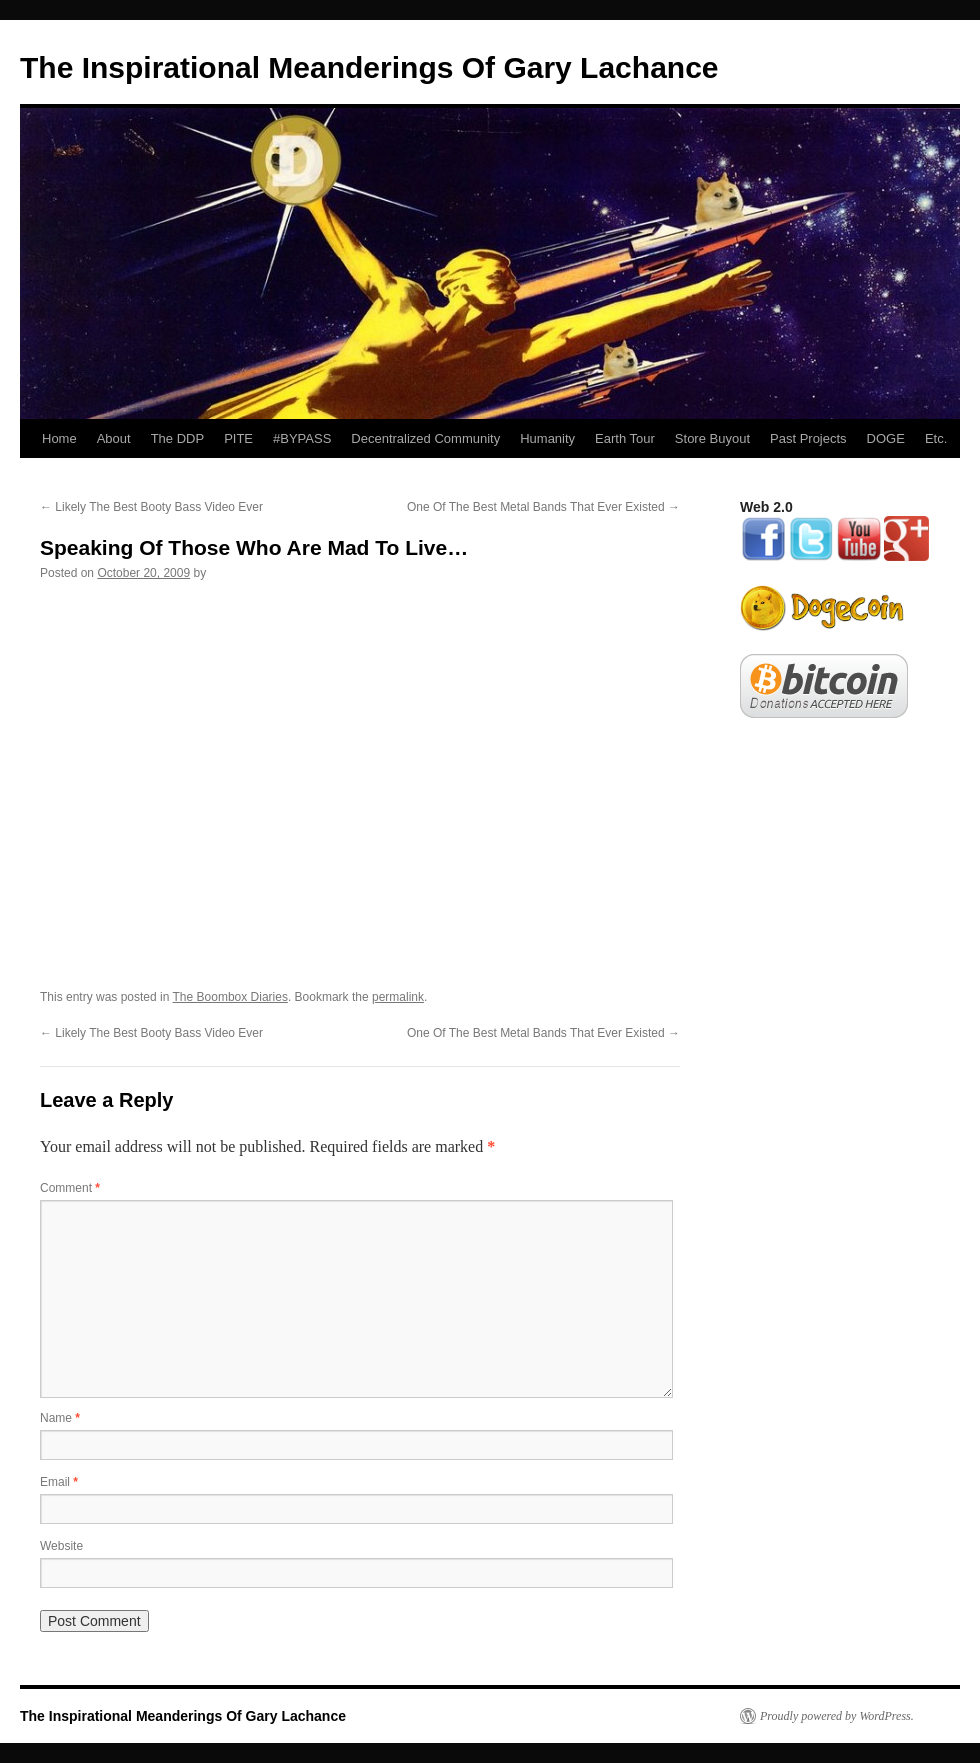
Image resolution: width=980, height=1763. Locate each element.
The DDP (177, 438)
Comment (70, 1188)
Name (60, 1418)
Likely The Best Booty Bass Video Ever (151, 507)
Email (59, 1482)
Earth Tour (625, 438)
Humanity (547, 438)
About (114, 438)
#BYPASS (302, 438)
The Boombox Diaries (230, 997)
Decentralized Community (425, 438)
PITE (238, 438)
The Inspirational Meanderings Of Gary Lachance (369, 67)
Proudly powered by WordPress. (837, 1716)
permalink (398, 997)
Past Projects (808, 438)
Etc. (936, 438)
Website (61, 1546)
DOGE (886, 438)
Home (59, 438)
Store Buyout (712, 438)
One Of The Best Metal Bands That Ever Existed (543, 507)
